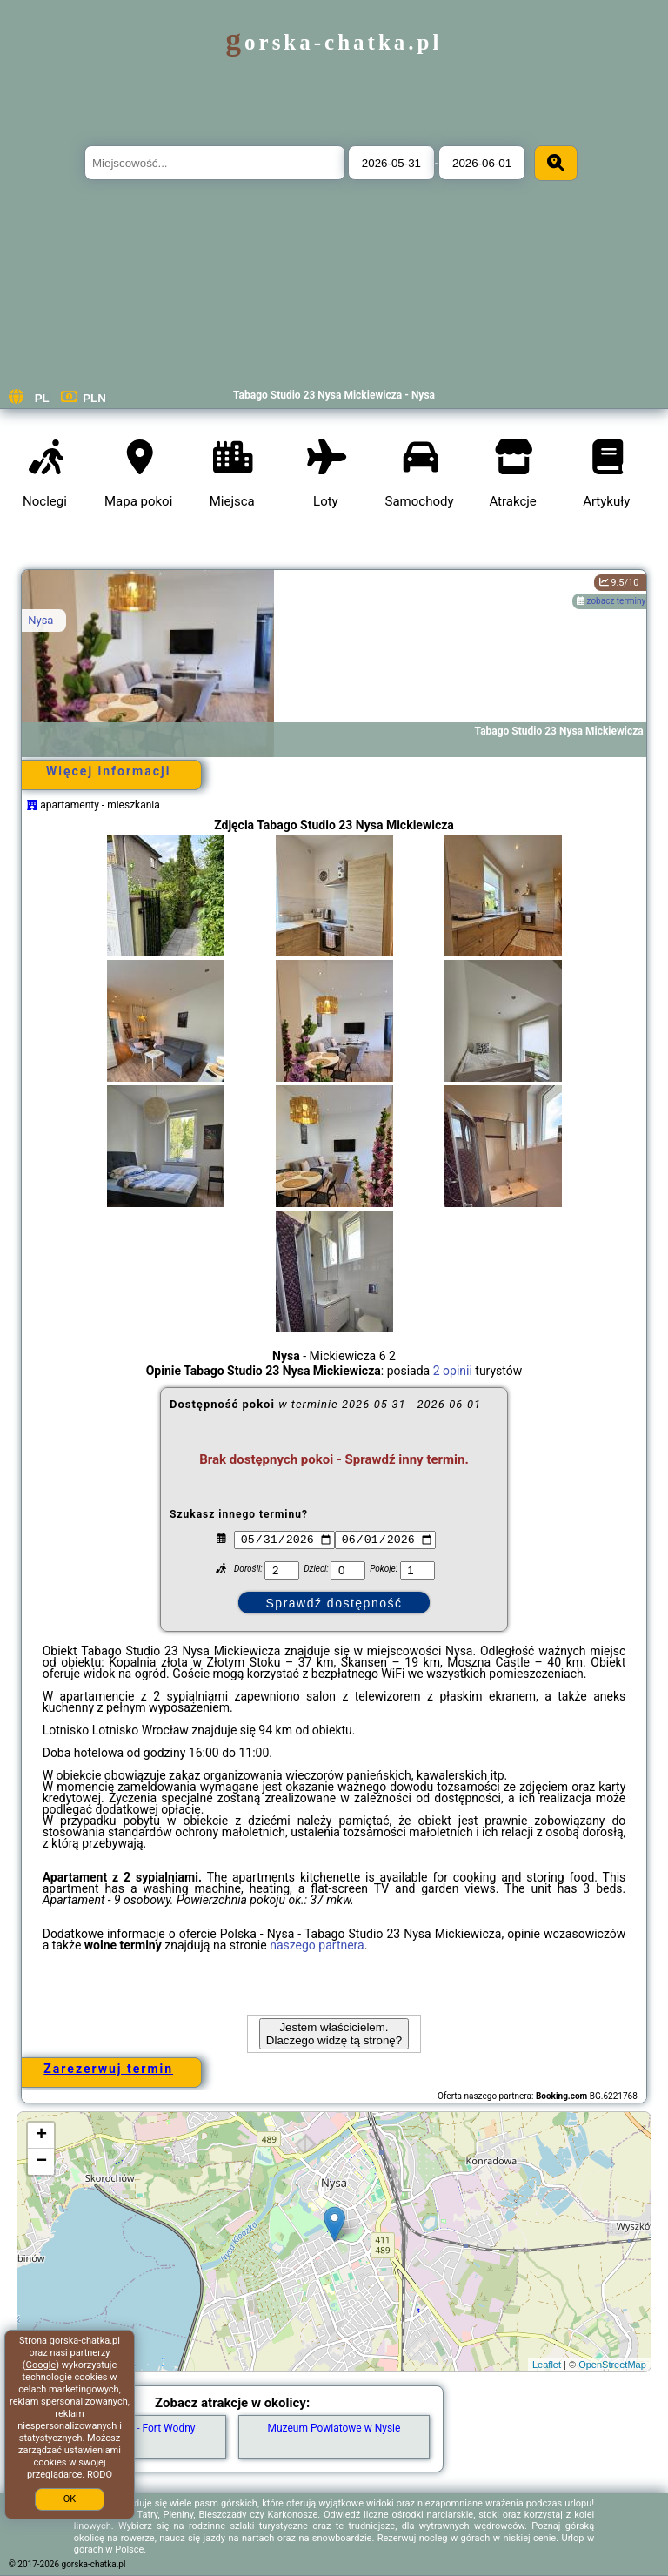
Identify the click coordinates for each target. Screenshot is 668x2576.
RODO (99, 2474)
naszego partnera (317, 1945)
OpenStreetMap (612, 2364)
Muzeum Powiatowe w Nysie (333, 2428)
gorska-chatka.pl (334, 42)
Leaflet (546, 2364)
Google (40, 2365)
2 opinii (452, 1371)
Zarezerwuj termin (108, 2069)
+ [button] (41, 2136)
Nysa (40, 620)
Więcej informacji (108, 771)
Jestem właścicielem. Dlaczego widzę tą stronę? (334, 2034)
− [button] (41, 2162)
